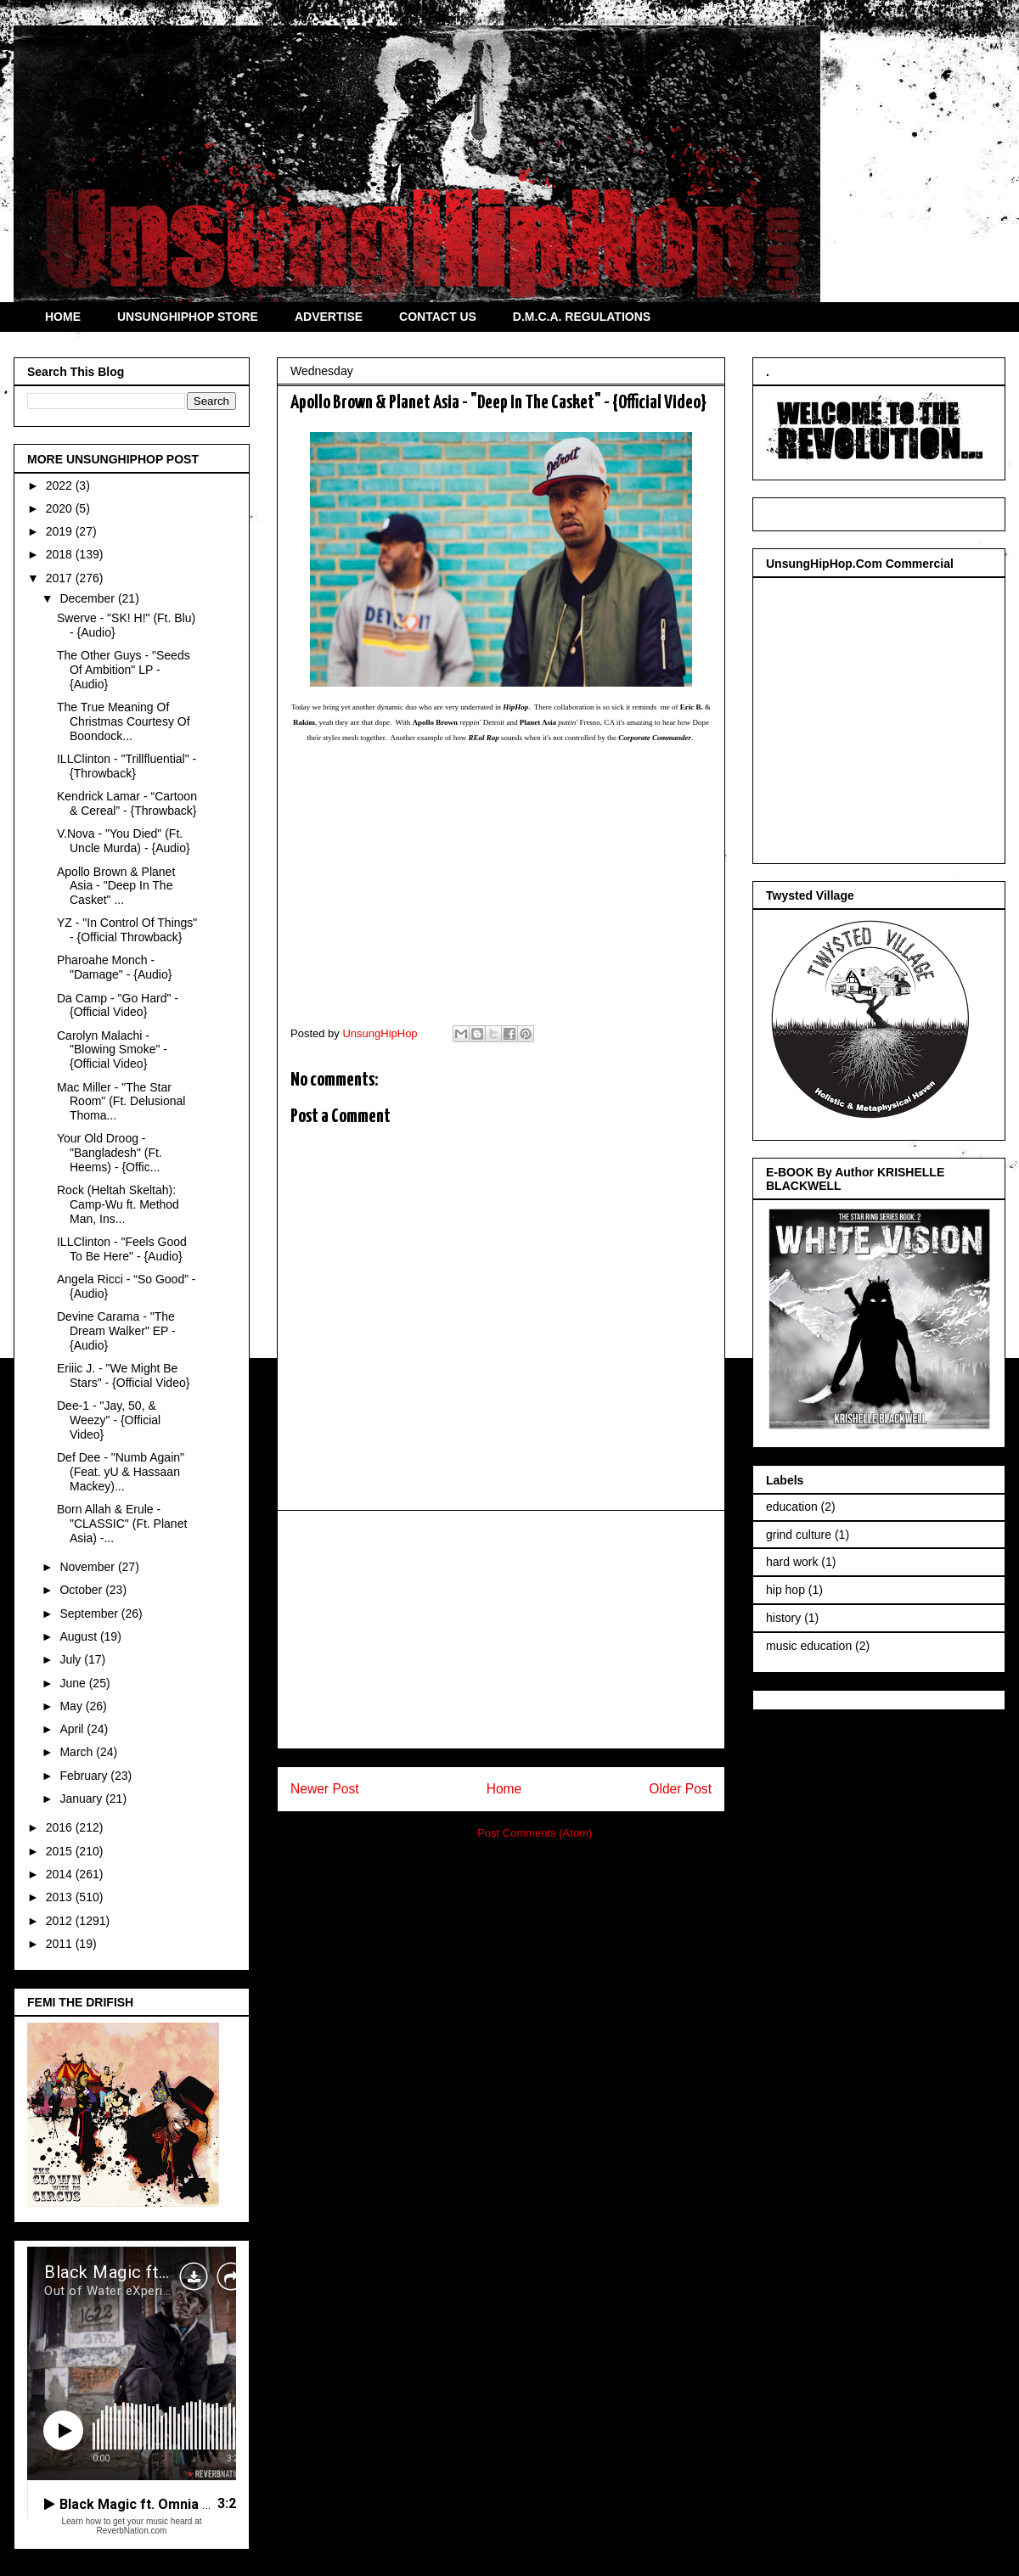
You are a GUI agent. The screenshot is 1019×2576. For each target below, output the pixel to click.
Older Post (680, 1789)
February (84, 1775)
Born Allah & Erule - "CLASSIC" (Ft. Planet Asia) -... (122, 1523)
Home (504, 1789)
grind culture (798, 1534)
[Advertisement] (501, 1630)
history (783, 1618)
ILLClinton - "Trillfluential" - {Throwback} (126, 766)
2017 (61, 578)
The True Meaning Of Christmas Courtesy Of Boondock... (123, 721)
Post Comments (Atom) (534, 1833)
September (90, 1613)
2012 (61, 1921)
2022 (61, 485)
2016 (61, 1827)
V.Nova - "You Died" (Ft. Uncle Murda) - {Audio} (123, 841)
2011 (61, 1943)
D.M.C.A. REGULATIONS (581, 316)
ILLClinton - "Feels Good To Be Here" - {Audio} (122, 1249)
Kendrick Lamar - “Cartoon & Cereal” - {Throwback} (127, 803)
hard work (792, 1562)
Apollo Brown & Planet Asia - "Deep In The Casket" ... (116, 886)
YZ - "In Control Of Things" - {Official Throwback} (127, 930)
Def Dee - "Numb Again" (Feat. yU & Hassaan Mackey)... (120, 1472)
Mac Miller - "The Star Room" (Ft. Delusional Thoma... (121, 1101)
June (73, 1683)
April (73, 1729)
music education (809, 1646)
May (72, 1706)
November (88, 1567)
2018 (61, 554)
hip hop (785, 1590)
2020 (61, 508)
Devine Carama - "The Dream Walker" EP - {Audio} (116, 1331)
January (82, 1798)
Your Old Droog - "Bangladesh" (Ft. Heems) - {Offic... (109, 1152)
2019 (61, 531)
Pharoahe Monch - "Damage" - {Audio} (114, 967)
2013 (61, 1897)
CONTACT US (437, 316)
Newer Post (324, 1789)
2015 (61, 1851)
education (792, 1506)
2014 (61, 1874)
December (88, 598)
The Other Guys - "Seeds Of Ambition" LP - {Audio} (123, 669)
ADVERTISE (329, 316)
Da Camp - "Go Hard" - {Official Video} (117, 1005)
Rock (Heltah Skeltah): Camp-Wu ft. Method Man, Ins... (118, 1204)
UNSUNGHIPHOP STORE (187, 316)
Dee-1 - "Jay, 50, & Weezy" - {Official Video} (108, 1420)
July (71, 1659)
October (82, 1590)
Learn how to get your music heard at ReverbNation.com (131, 2526)
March (77, 1752)
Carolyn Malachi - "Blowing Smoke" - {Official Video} (112, 1050)
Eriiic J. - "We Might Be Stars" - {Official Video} (123, 1375)
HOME (63, 316)
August (79, 1636)
